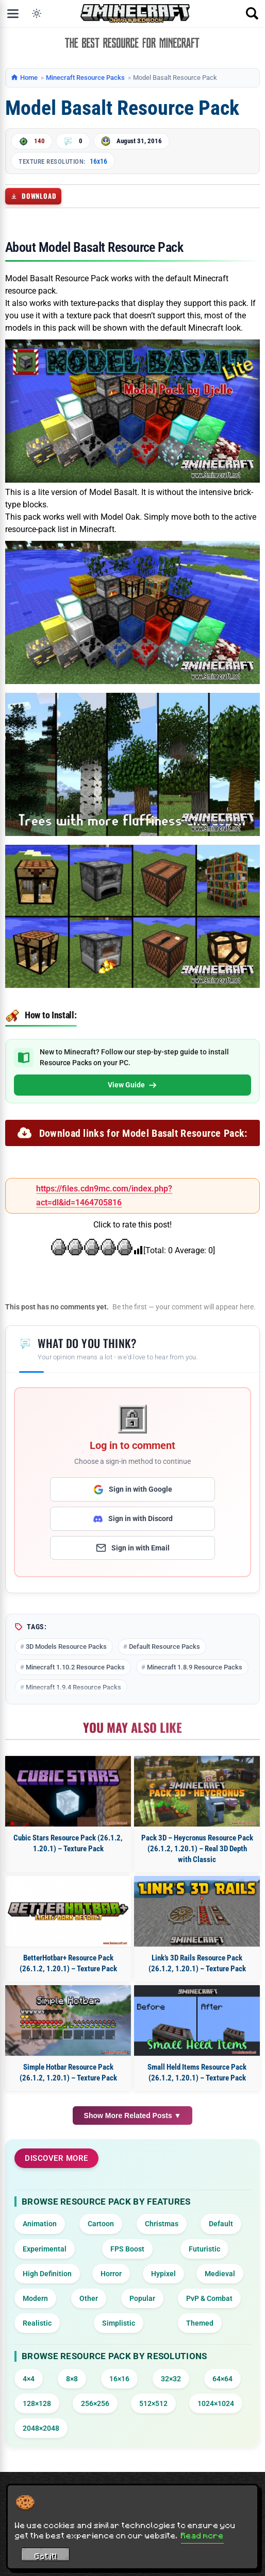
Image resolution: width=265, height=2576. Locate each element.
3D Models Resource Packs (66, 1646)
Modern (35, 2298)
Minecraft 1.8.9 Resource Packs (194, 1667)
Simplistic (118, 2323)
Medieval (220, 2274)
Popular (142, 2298)
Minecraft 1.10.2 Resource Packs (75, 1667)
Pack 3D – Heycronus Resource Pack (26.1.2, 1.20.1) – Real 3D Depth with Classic (197, 1848)
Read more (202, 2535)
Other (88, 2298)
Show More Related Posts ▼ (132, 2115)
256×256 (95, 2403)
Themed (199, 2323)
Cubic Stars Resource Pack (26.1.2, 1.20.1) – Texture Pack (68, 1843)
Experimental (45, 2249)
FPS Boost (127, 2249)
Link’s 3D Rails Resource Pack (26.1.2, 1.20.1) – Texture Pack (197, 1963)
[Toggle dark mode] (36, 13)
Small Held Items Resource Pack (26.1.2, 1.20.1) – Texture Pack (196, 2072)
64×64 (222, 2379)
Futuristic (204, 2249)
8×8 (72, 2379)
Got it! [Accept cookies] (46, 2556)
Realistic (37, 2323)
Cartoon (101, 2224)
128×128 (37, 2403)
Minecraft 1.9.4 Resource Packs (73, 1687)
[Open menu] (13, 13)
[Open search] (252, 13)
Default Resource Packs (164, 1646)
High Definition (47, 2274)
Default (221, 2224)
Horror (111, 2274)
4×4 (29, 2379)
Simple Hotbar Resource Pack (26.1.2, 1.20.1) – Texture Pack (68, 2072)
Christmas (161, 2224)
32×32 (171, 2379)
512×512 (153, 2403)
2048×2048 (41, 2428)
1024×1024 (215, 2403)
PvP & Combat (209, 2298)
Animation (40, 2224)
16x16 (98, 161)
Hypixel (163, 2274)
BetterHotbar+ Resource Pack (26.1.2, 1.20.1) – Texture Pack (68, 1963)
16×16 (119, 2379)
